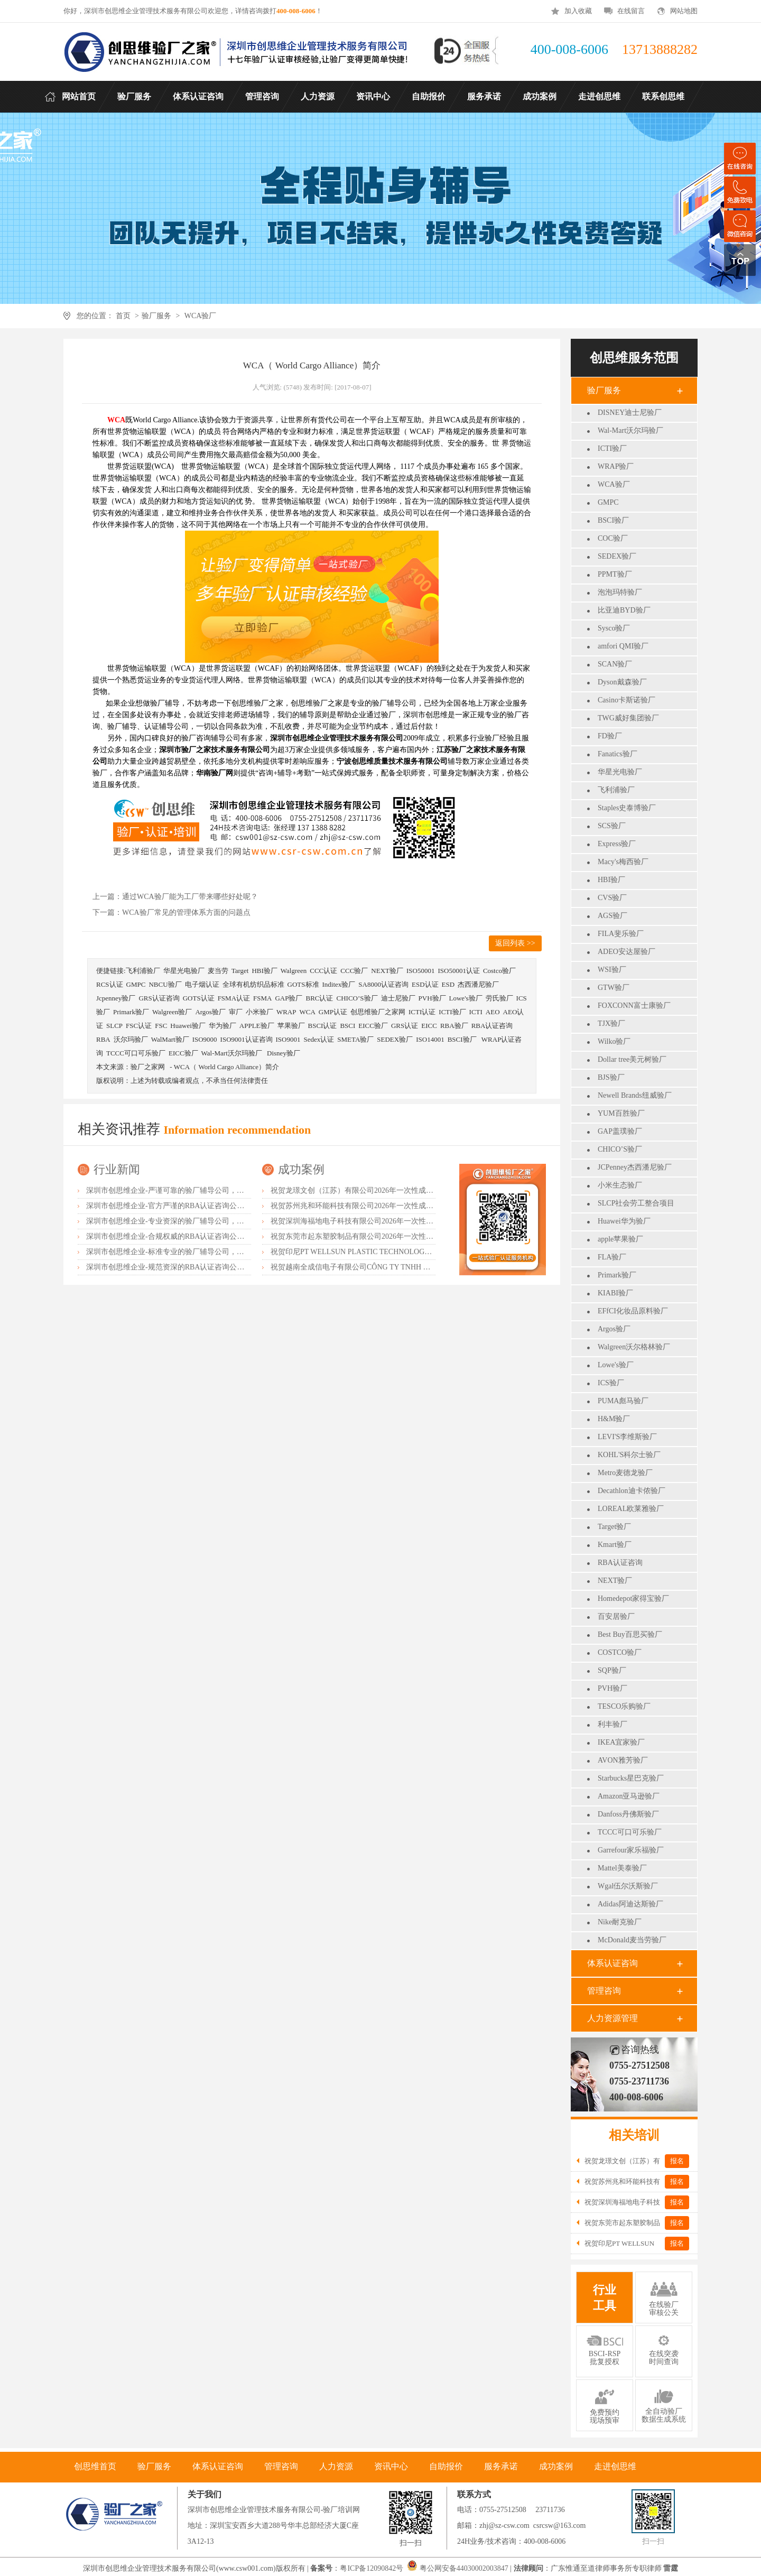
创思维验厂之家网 (377, 1012)
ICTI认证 (422, 1012)
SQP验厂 (612, 1670)
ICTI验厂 (612, 448)
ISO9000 (204, 1039)
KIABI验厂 (615, 1293)
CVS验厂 (612, 898)
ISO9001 (288, 1039)
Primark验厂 (617, 1275)
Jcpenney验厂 (115, 998)
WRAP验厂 (616, 466)
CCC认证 (323, 971)
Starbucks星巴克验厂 (631, 1778)
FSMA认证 (234, 998)
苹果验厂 (291, 1026)
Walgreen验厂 (172, 1012)
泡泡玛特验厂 (620, 592)
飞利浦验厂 (616, 790)
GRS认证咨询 (158, 998)
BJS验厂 (611, 1077)
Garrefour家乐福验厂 (631, 1850)
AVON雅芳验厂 (623, 1760)
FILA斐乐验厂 (621, 934)
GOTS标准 (303, 984)
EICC (429, 1026)
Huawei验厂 (187, 1026)
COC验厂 (613, 538)
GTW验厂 (613, 988)
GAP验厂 (288, 998)
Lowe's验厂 (616, 1365)
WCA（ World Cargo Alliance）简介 (226, 1067)
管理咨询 (604, 1990)
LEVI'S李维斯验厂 (627, 1437)
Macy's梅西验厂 (623, 862)
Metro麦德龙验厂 (625, 1473)
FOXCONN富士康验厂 (634, 1005)
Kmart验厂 (615, 1545)
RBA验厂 (454, 1026)
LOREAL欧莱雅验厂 (631, 1509)
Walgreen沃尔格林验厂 (634, 1347)
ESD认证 (425, 984)
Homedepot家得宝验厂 (633, 1598)
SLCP (114, 1026)
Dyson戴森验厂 (622, 682)
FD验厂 (610, 736)
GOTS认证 (199, 998)
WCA (307, 1012)
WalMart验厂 (170, 1039)
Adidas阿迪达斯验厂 (630, 1904)
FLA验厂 (612, 1257)
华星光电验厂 (620, 772)
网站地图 (684, 11)
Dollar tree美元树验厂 (632, 1059)
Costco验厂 (499, 971)
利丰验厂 (612, 1724)
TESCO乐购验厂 (624, 1706)
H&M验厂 (614, 1419)
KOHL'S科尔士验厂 (629, 1455)
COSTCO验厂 (620, 1652)
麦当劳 (218, 971)
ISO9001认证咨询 (246, 1039)
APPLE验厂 (256, 1026)
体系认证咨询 (612, 1963)
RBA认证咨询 (620, 1563)
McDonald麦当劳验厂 (632, 1940)
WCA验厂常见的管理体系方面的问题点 (186, 912)
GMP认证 (333, 1012)
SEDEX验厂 (617, 556)
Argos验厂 (614, 1329)
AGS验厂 (612, 916)
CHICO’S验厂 (620, 1149)
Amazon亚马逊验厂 (629, 1796)
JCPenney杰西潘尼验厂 (635, 1167)
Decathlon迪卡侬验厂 (631, 1491)
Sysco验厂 (614, 628)
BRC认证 (319, 998)
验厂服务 (156, 316)
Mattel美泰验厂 (622, 1868)
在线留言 (631, 11)
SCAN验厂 (615, 664)
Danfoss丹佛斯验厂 (628, 1814)
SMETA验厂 (355, 1039)
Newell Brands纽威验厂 (635, 1095)
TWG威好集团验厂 (628, 718)
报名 (677, 2161)
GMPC (608, 502)
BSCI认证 (322, 1026)
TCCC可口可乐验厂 (630, 1832)
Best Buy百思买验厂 (630, 1634)
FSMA (262, 998)
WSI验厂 (612, 970)
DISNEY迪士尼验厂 (630, 412)
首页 (123, 316)
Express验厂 (617, 844)
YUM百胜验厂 (621, 1113)
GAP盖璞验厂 (620, 1131)
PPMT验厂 (615, 574)
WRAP (286, 1012)
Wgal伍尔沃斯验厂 (628, 1886)
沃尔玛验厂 (131, 1039)
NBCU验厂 (165, 984)
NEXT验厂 (615, 1580)
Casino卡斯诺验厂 (626, 700)
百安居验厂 (616, 1616)
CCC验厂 (354, 971)
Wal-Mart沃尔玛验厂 (630, 430)
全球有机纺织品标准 (253, 984)
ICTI (475, 1012)
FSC (161, 1026)
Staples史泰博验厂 (627, 808)
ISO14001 (430, 1039)
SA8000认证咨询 (383, 984)
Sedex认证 (318, 1039)
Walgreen (294, 971)
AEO (493, 1012)
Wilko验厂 (614, 1041)
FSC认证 (139, 1026)
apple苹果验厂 (620, 1239)
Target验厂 (614, 1527)
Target (240, 971)
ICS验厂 (611, 1383)
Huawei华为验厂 (624, 1221)
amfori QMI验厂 (623, 646)
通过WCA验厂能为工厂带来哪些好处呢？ (190, 897)
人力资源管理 (612, 2018)
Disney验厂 (283, 1053)
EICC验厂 (373, 1026)
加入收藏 (578, 11)
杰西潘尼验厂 (478, 984)
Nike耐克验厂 (620, 1922)
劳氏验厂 (499, 998)
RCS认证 (109, 984)
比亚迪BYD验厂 (624, 610)
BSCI (347, 1026)
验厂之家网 (148, 1067)
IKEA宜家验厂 (621, 1742)
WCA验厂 (200, 316)
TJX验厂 (611, 1023)
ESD (448, 984)
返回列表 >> (515, 943)
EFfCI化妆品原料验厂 (633, 1311)
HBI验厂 (611, 880)
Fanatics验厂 (617, 754)
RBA (103, 1039)
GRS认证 (404, 1026)
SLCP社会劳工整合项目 (636, 1203)
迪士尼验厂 (398, 998)
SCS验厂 (612, 826)
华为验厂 (222, 1026)
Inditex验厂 (339, 984)
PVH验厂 (612, 1688)
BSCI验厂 (613, 520)
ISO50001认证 (458, 971)
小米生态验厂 (620, 1185)
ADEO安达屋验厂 (626, 952)
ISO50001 (420, 971)
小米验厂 (259, 1012)
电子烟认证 (202, 984)
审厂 (236, 1012)
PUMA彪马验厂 (623, 1401)
